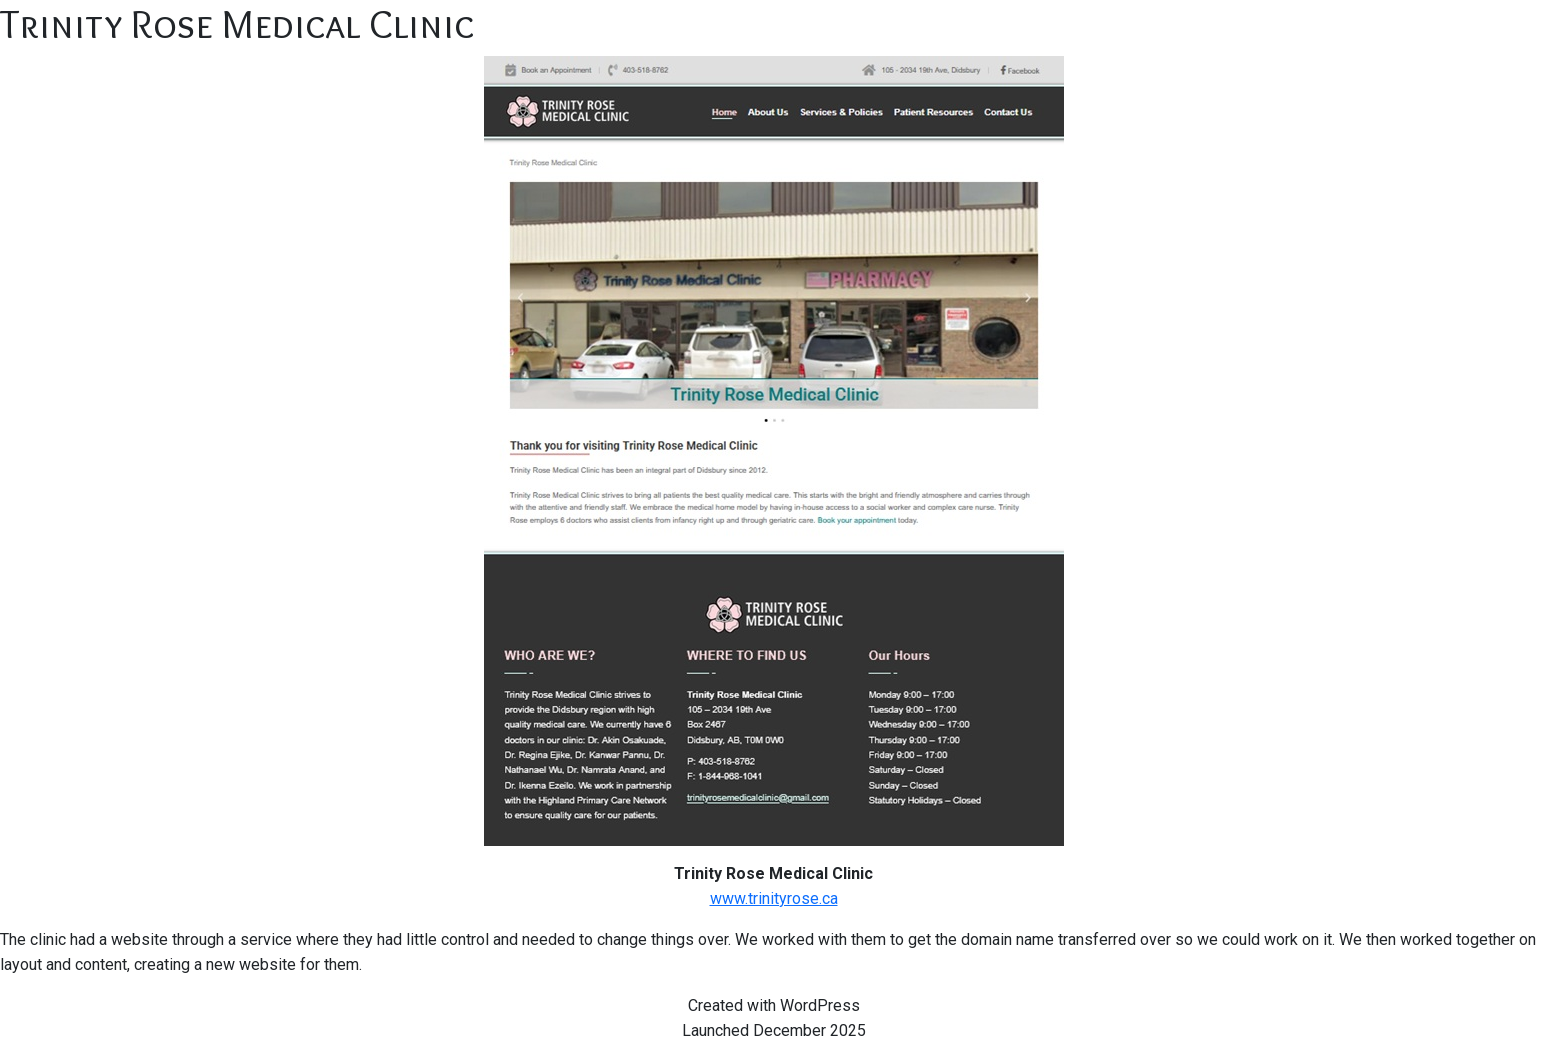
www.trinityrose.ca (774, 898)
